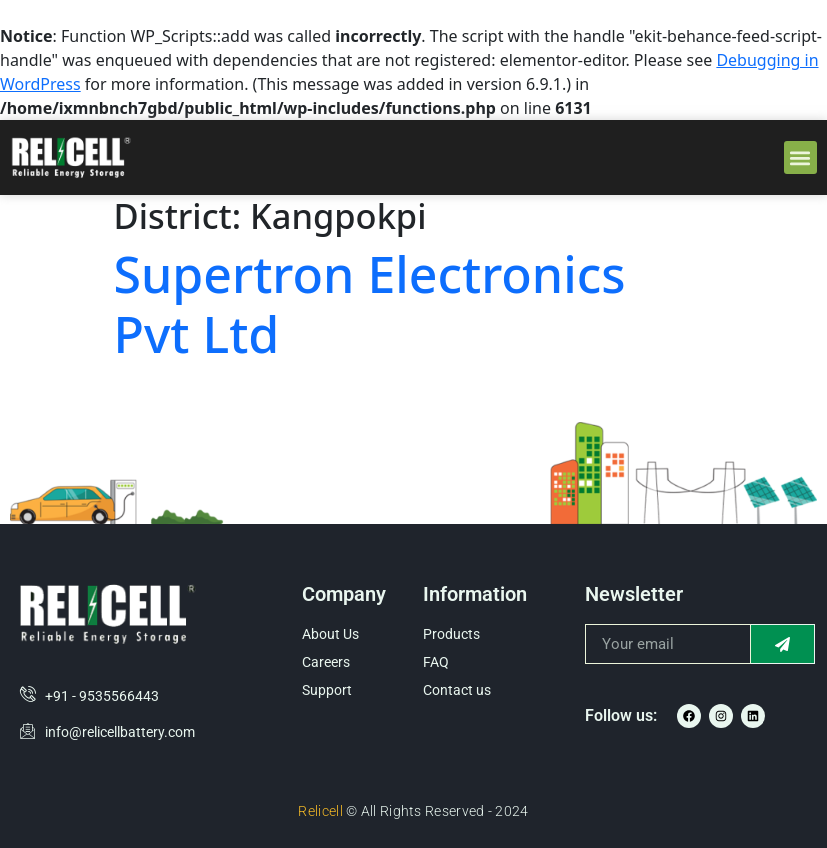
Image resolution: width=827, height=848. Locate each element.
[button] (800, 157)
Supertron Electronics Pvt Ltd (370, 304)
